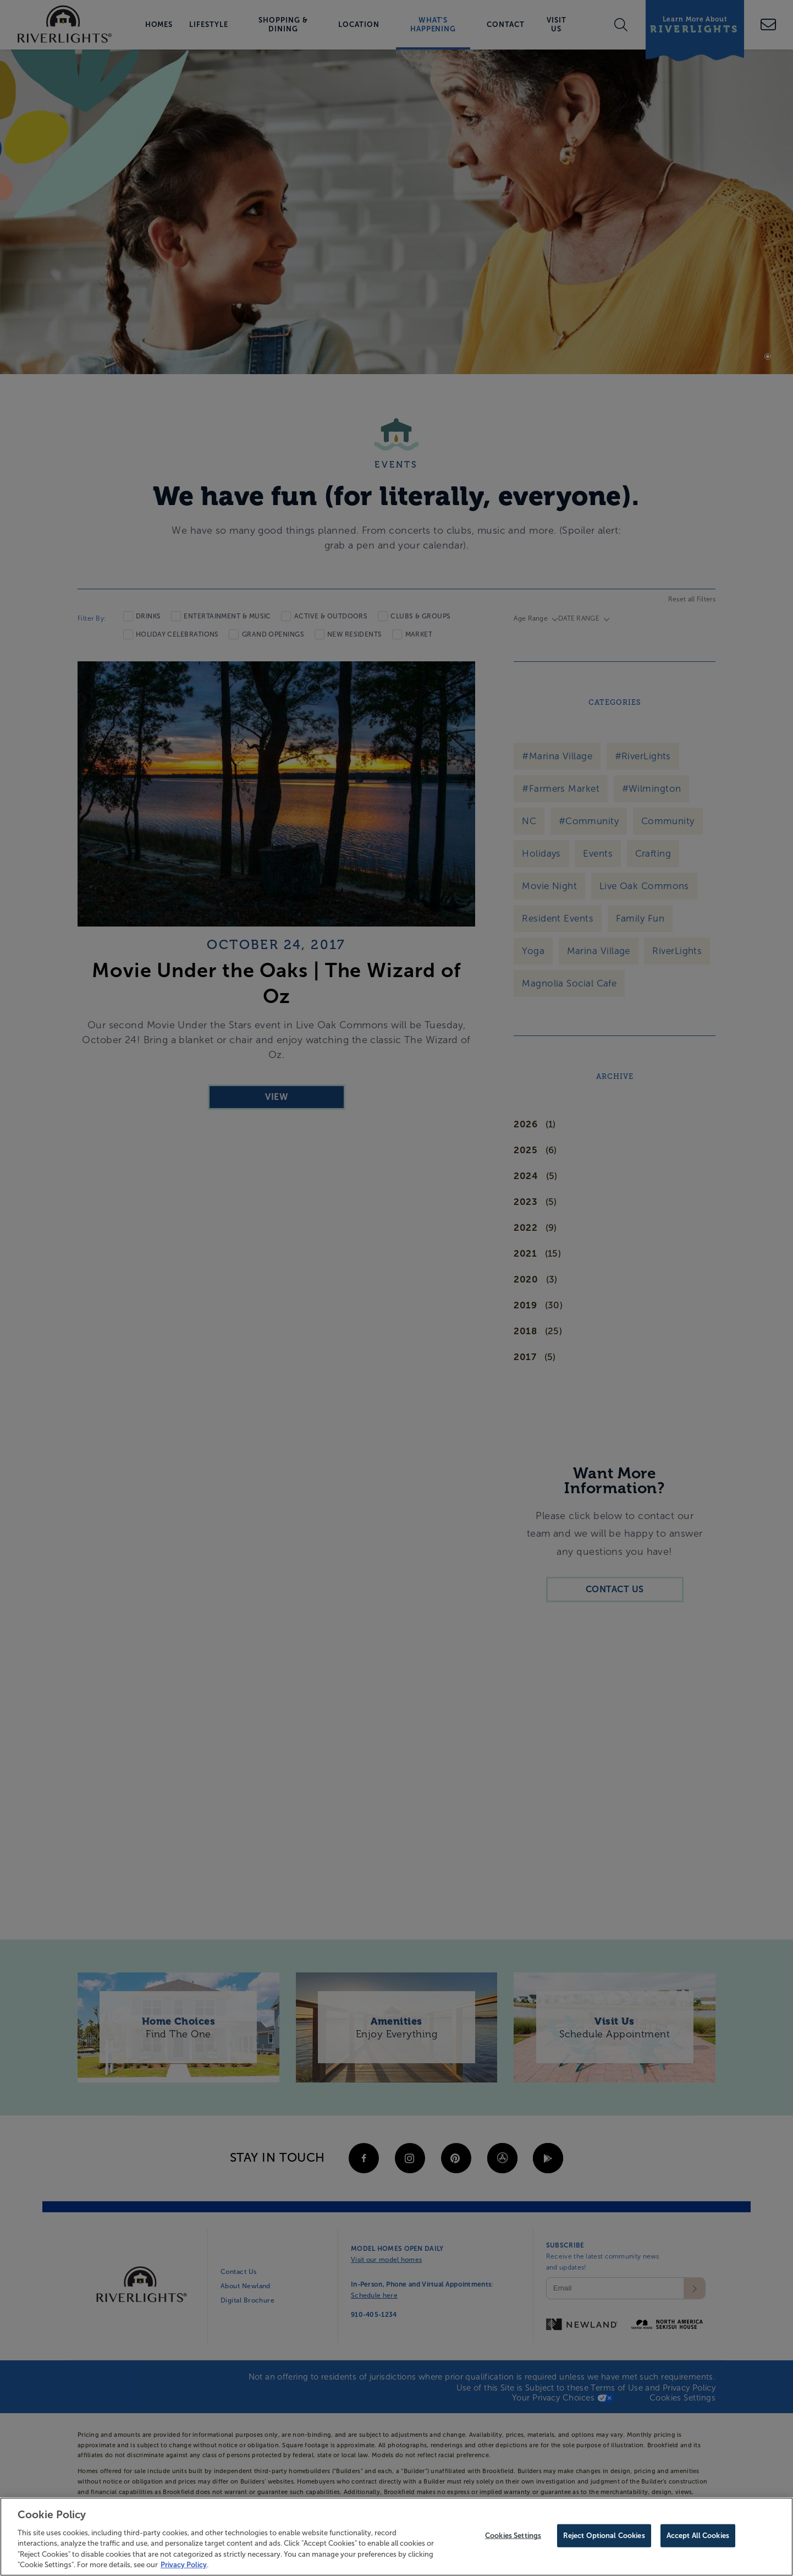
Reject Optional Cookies (604, 2543)
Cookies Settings (513, 2543)
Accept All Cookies (698, 2543)
